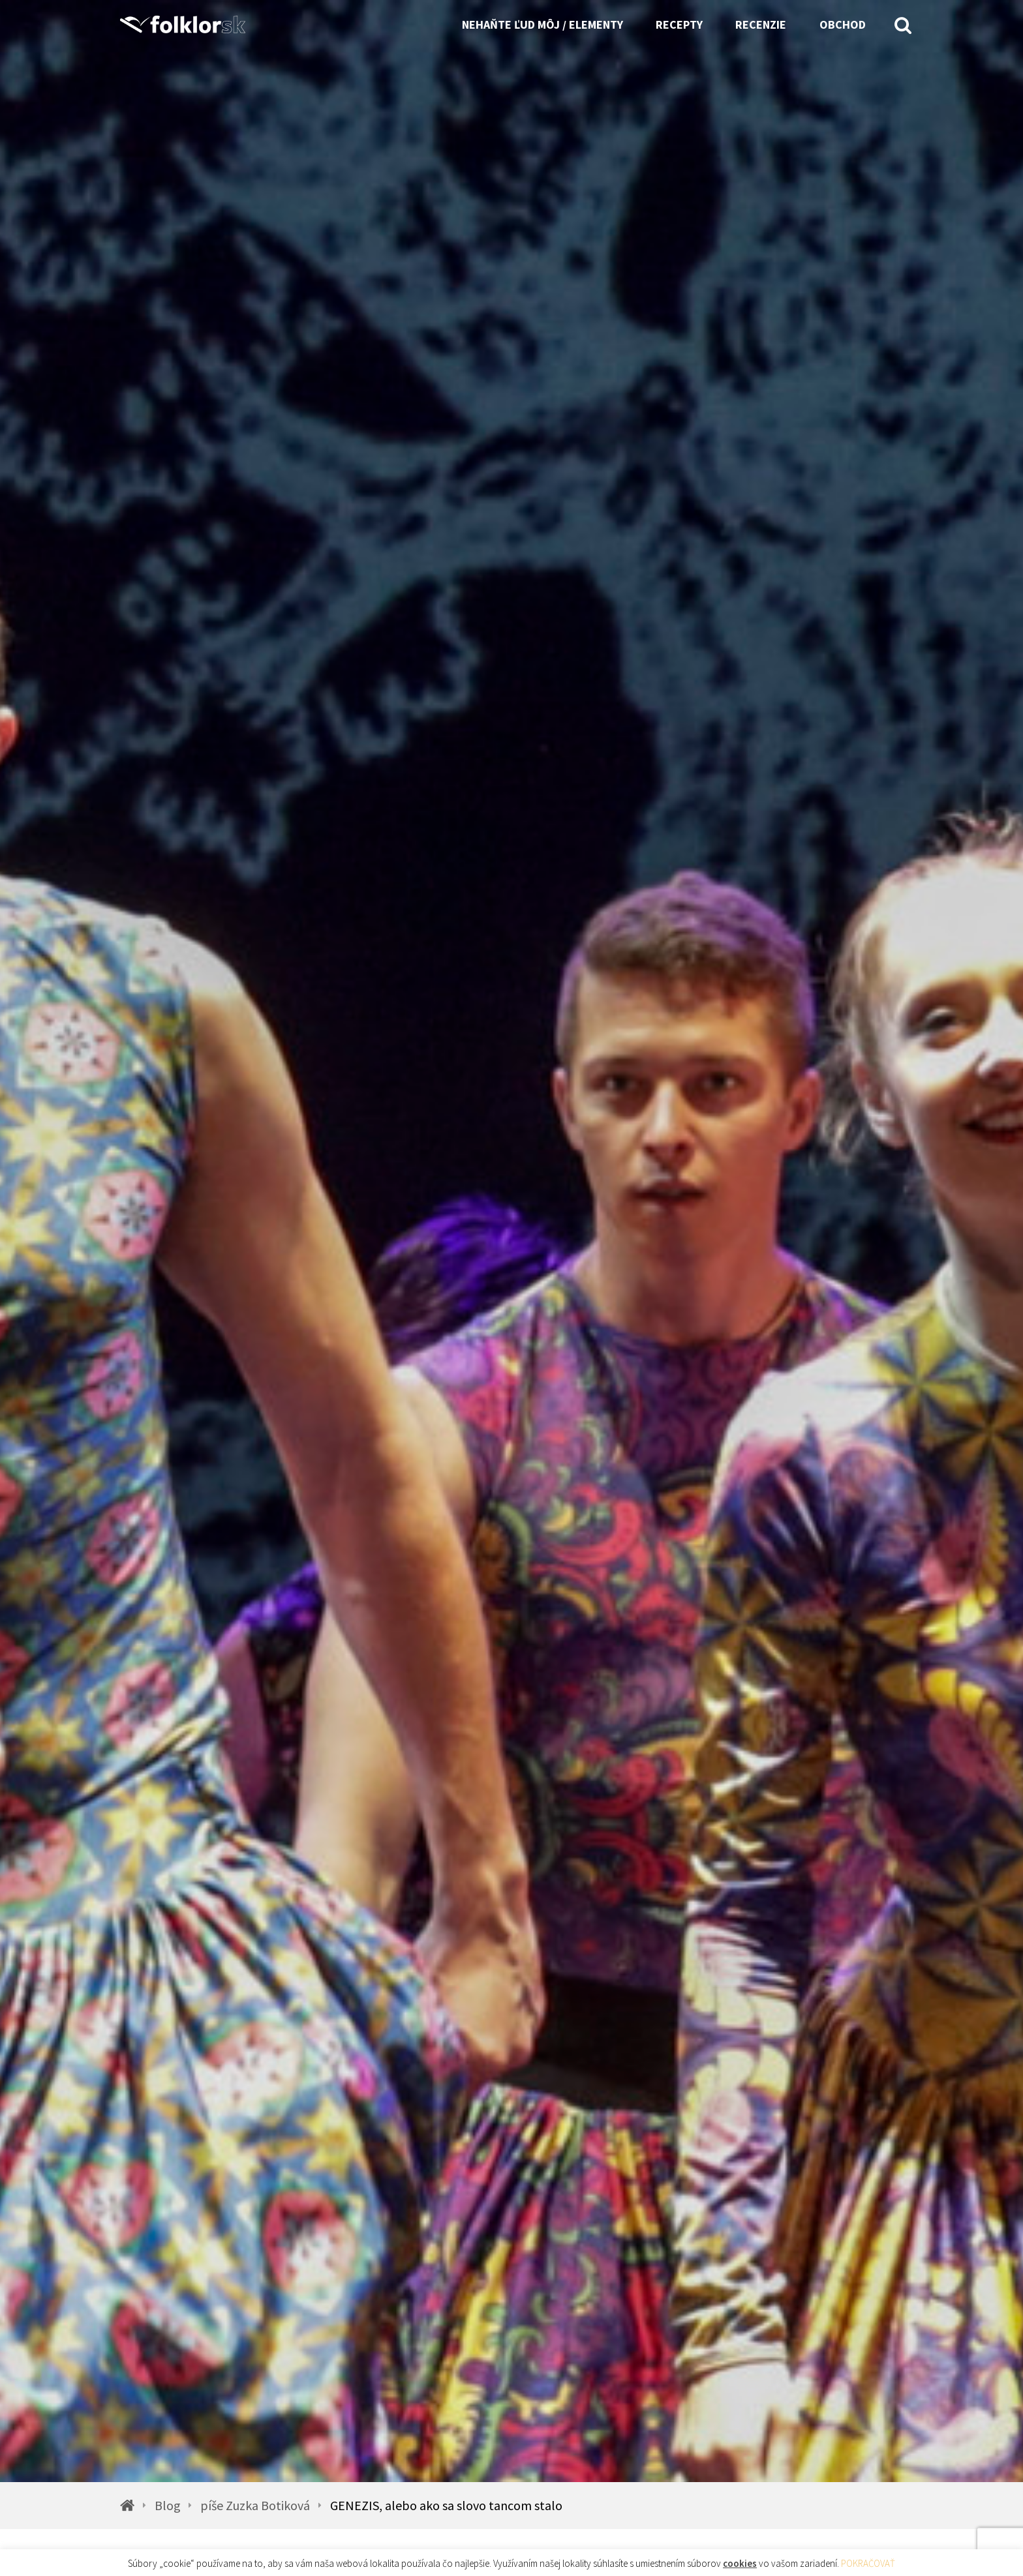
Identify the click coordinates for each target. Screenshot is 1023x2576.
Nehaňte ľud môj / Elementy (542, 24)
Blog (168, 2505)
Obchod (842, 24)
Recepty (679, 24)
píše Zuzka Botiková (255, 2505)
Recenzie (760, 24)
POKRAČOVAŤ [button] (868, 2563)
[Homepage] (188, 24)
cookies (740, 2563)
